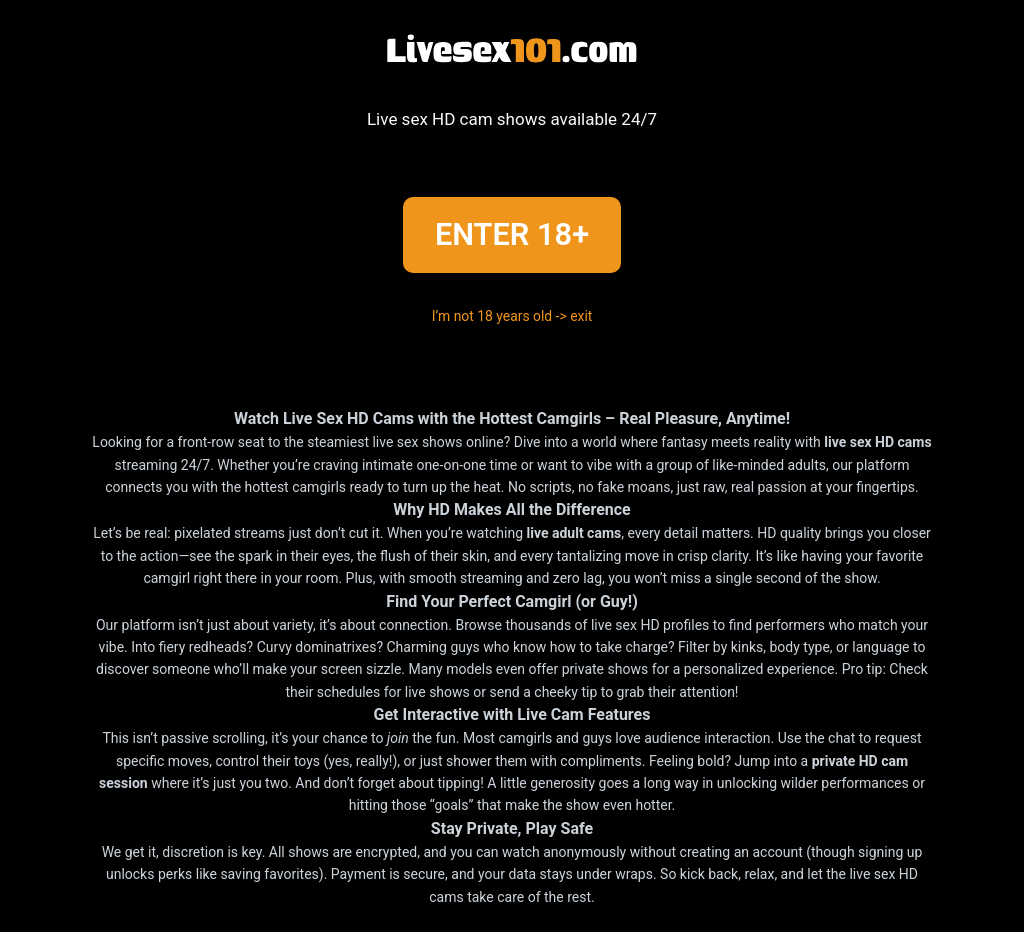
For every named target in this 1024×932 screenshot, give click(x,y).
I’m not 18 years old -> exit (512, 316)
